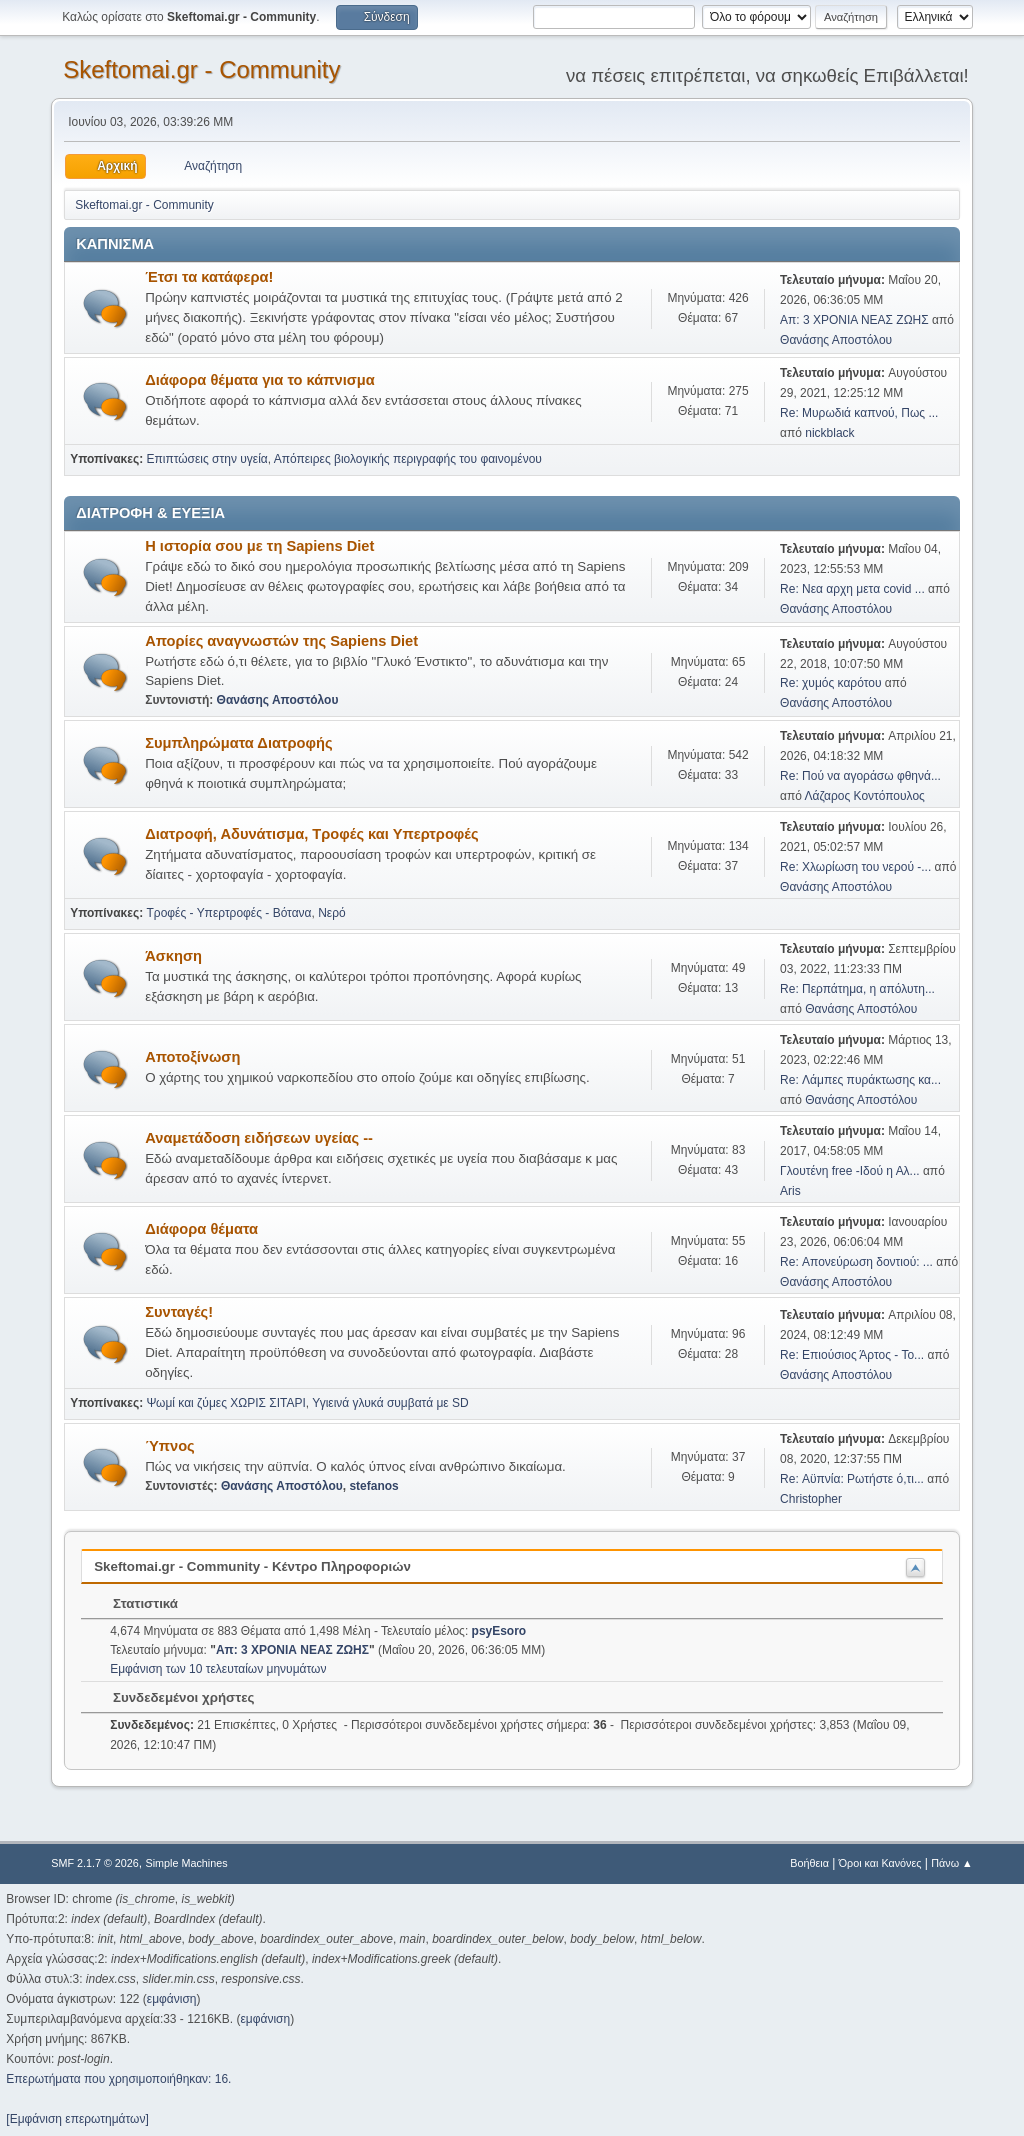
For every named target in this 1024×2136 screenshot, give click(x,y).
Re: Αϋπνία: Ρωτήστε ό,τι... (852, 1479)
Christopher (811, 1499)
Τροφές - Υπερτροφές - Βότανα (229, 913)
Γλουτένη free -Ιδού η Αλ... (850, 1171)
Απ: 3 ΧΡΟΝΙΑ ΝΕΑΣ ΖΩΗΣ (854, 320)
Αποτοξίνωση (192, 1057)
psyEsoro (499, 1631)
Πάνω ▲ (952, 1863)
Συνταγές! (179, 1312)
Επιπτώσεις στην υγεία (207, 459)
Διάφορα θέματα (201, 1229)
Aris (790, 1191)
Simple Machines (187, 1863)
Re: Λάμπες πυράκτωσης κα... (860, 1080)
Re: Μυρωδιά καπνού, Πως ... (859, 413)
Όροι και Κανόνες (880, 1863)
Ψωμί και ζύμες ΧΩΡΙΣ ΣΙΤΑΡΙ (226, 1403)
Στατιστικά (135, 1603)
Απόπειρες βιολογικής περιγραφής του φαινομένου (408, 459)
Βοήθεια (809, 1863)
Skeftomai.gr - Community (201, 69)
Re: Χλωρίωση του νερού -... (855, 867)
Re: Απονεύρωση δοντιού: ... (856, 1262)
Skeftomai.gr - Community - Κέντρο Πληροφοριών (252, 1566)
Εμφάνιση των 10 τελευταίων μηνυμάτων (218, 1669)
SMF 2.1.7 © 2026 (95, 1863)
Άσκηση (173, 956)
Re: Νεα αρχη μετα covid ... (852, 589)
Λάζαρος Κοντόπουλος (865, 796)
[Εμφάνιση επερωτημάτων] (77, 2119)
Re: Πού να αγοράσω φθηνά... (860, 776)
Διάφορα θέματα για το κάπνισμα (260, 380)
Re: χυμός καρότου (832, 683)
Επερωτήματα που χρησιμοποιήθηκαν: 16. (118, 2079)
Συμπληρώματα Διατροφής (238, 743)
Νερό (331, 913)
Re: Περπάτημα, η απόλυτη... (857, 989)
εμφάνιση (172, 1999)
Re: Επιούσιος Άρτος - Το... (852, 1355)
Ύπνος (170, 1446)
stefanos (373, 1486)
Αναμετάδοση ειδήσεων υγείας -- (259, 1138)
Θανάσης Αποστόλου (836, 340)
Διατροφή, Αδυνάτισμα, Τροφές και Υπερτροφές (311, 834)
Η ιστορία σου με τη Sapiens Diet (259, 546)
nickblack (829, 433)
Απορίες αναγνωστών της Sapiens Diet (281, 641)
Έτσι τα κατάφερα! (209, 277)
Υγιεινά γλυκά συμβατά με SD (390, 1403)
